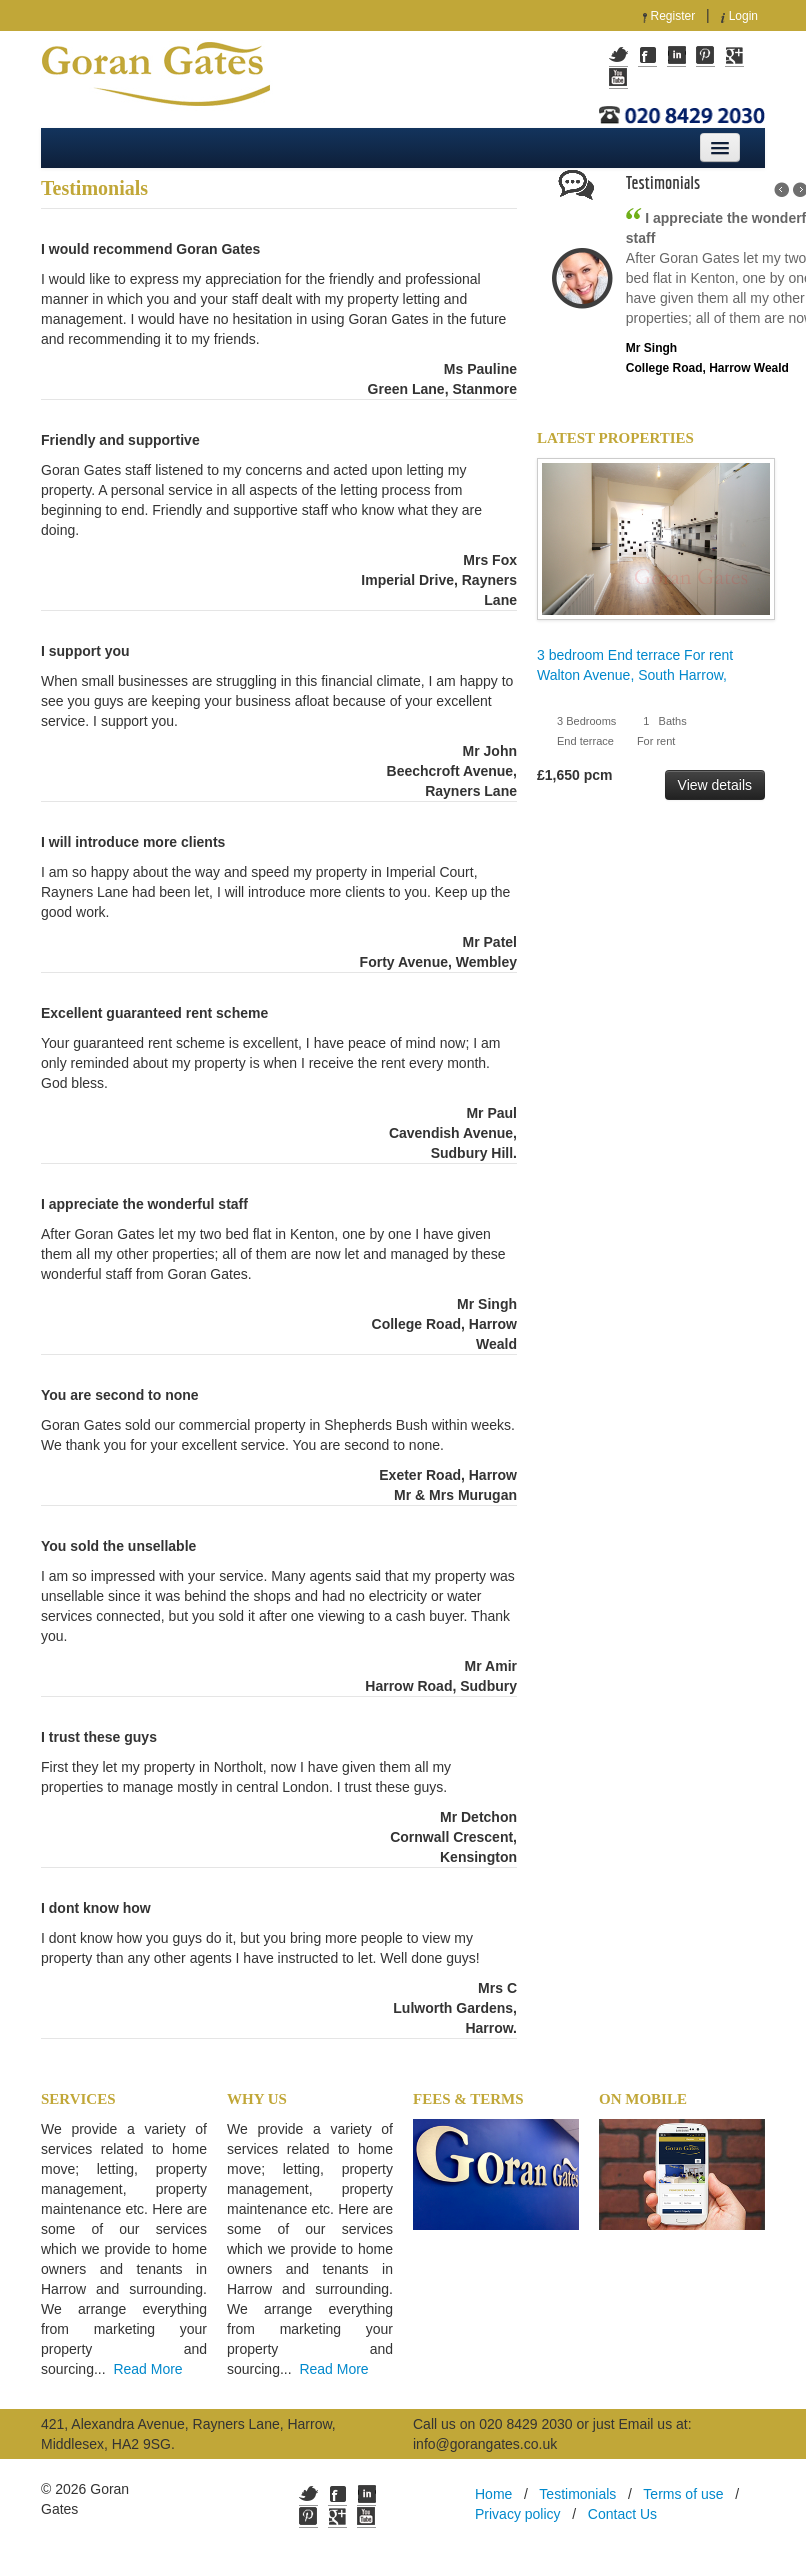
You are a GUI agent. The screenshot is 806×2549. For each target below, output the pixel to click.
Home (493, 2494)
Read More (147, 2369)
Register (673, 16)
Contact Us (622, 2514)
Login (743, 16)
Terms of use (683, 2494)
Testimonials (577, 2494)
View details (715, 785)
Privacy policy (518, 2514)
